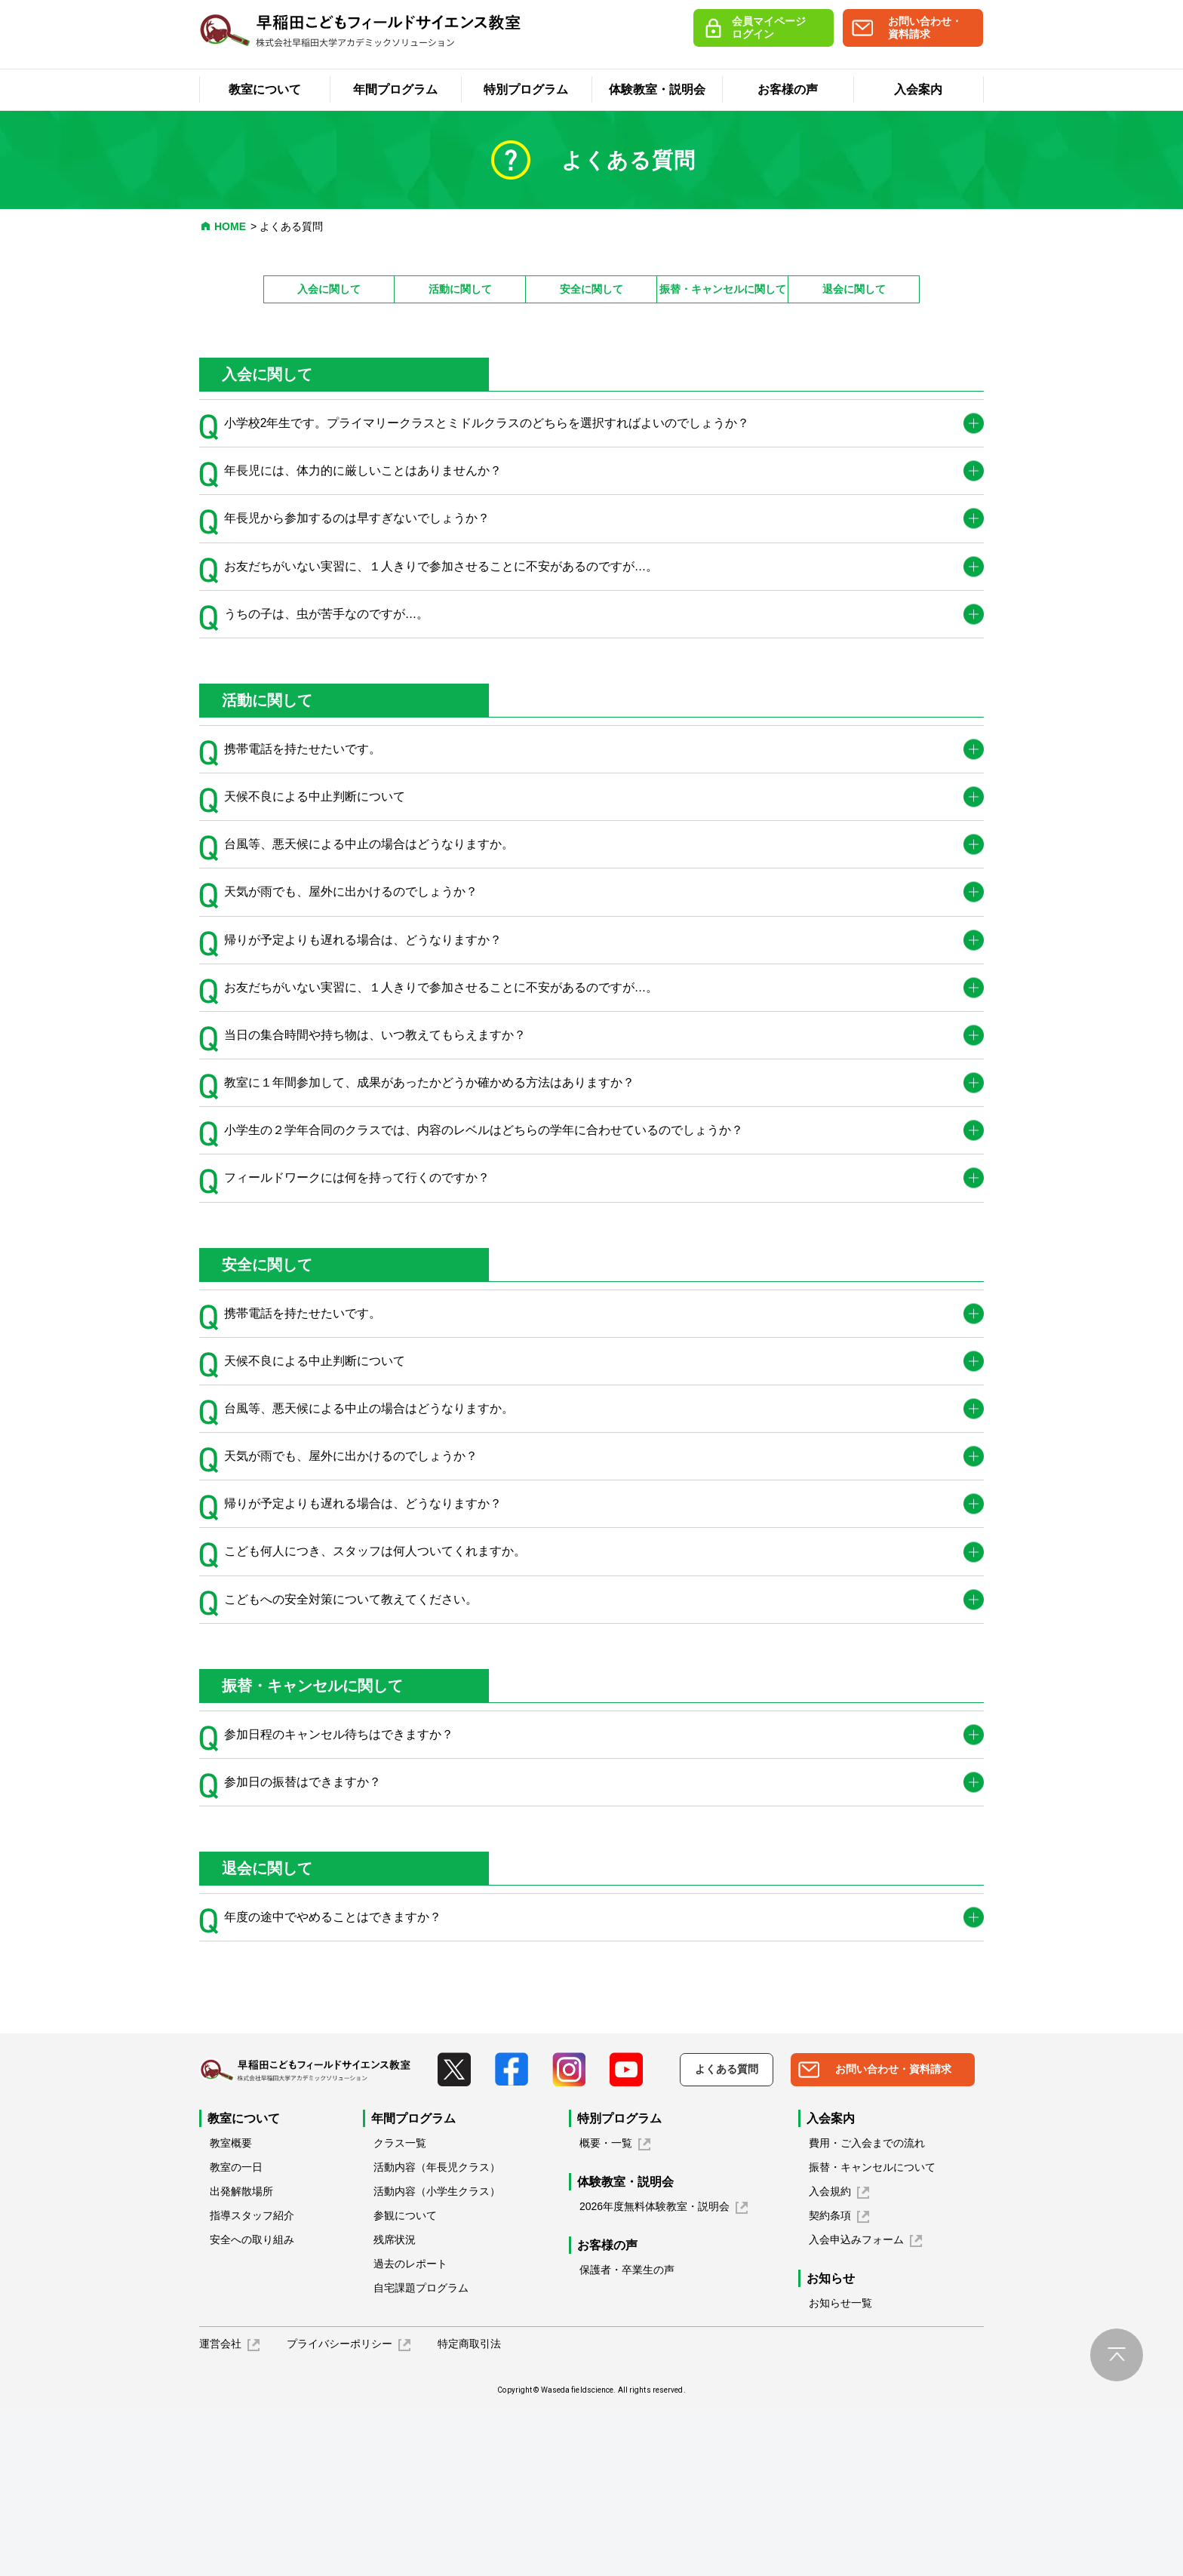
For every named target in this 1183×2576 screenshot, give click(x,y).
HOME (230, 226)
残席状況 (394, 2406)
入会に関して (329, 289)
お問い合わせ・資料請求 (925, 27)
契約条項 (830, 2382)
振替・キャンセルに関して (722, 289)
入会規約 (830, 2358)
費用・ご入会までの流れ (867, 2310)
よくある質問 (726, 2236)
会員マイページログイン (769, 27)
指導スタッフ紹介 (252, 2382)
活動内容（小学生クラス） (436, 2358)
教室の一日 (236, 2334)
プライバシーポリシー (339, 2510)
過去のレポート (410, 2430)
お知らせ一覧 (840, 2470)
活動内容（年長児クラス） (436, 2334)
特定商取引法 (469, 2510)
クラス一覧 (399, 2310)
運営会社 (220, 2510)
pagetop (1116, 2521)
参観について (405, 2382)
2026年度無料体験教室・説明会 (654, 2373)
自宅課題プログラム (421, 2454)
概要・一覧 (605, 2310)
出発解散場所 (241, 2358)
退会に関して (854, 289)
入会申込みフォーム (856, 2406)
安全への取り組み (252, 2406)
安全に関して (591, 289)
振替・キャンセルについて (872, 2334)
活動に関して (460, 289)
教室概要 (231, 2310)
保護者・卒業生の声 (626, 2436)
